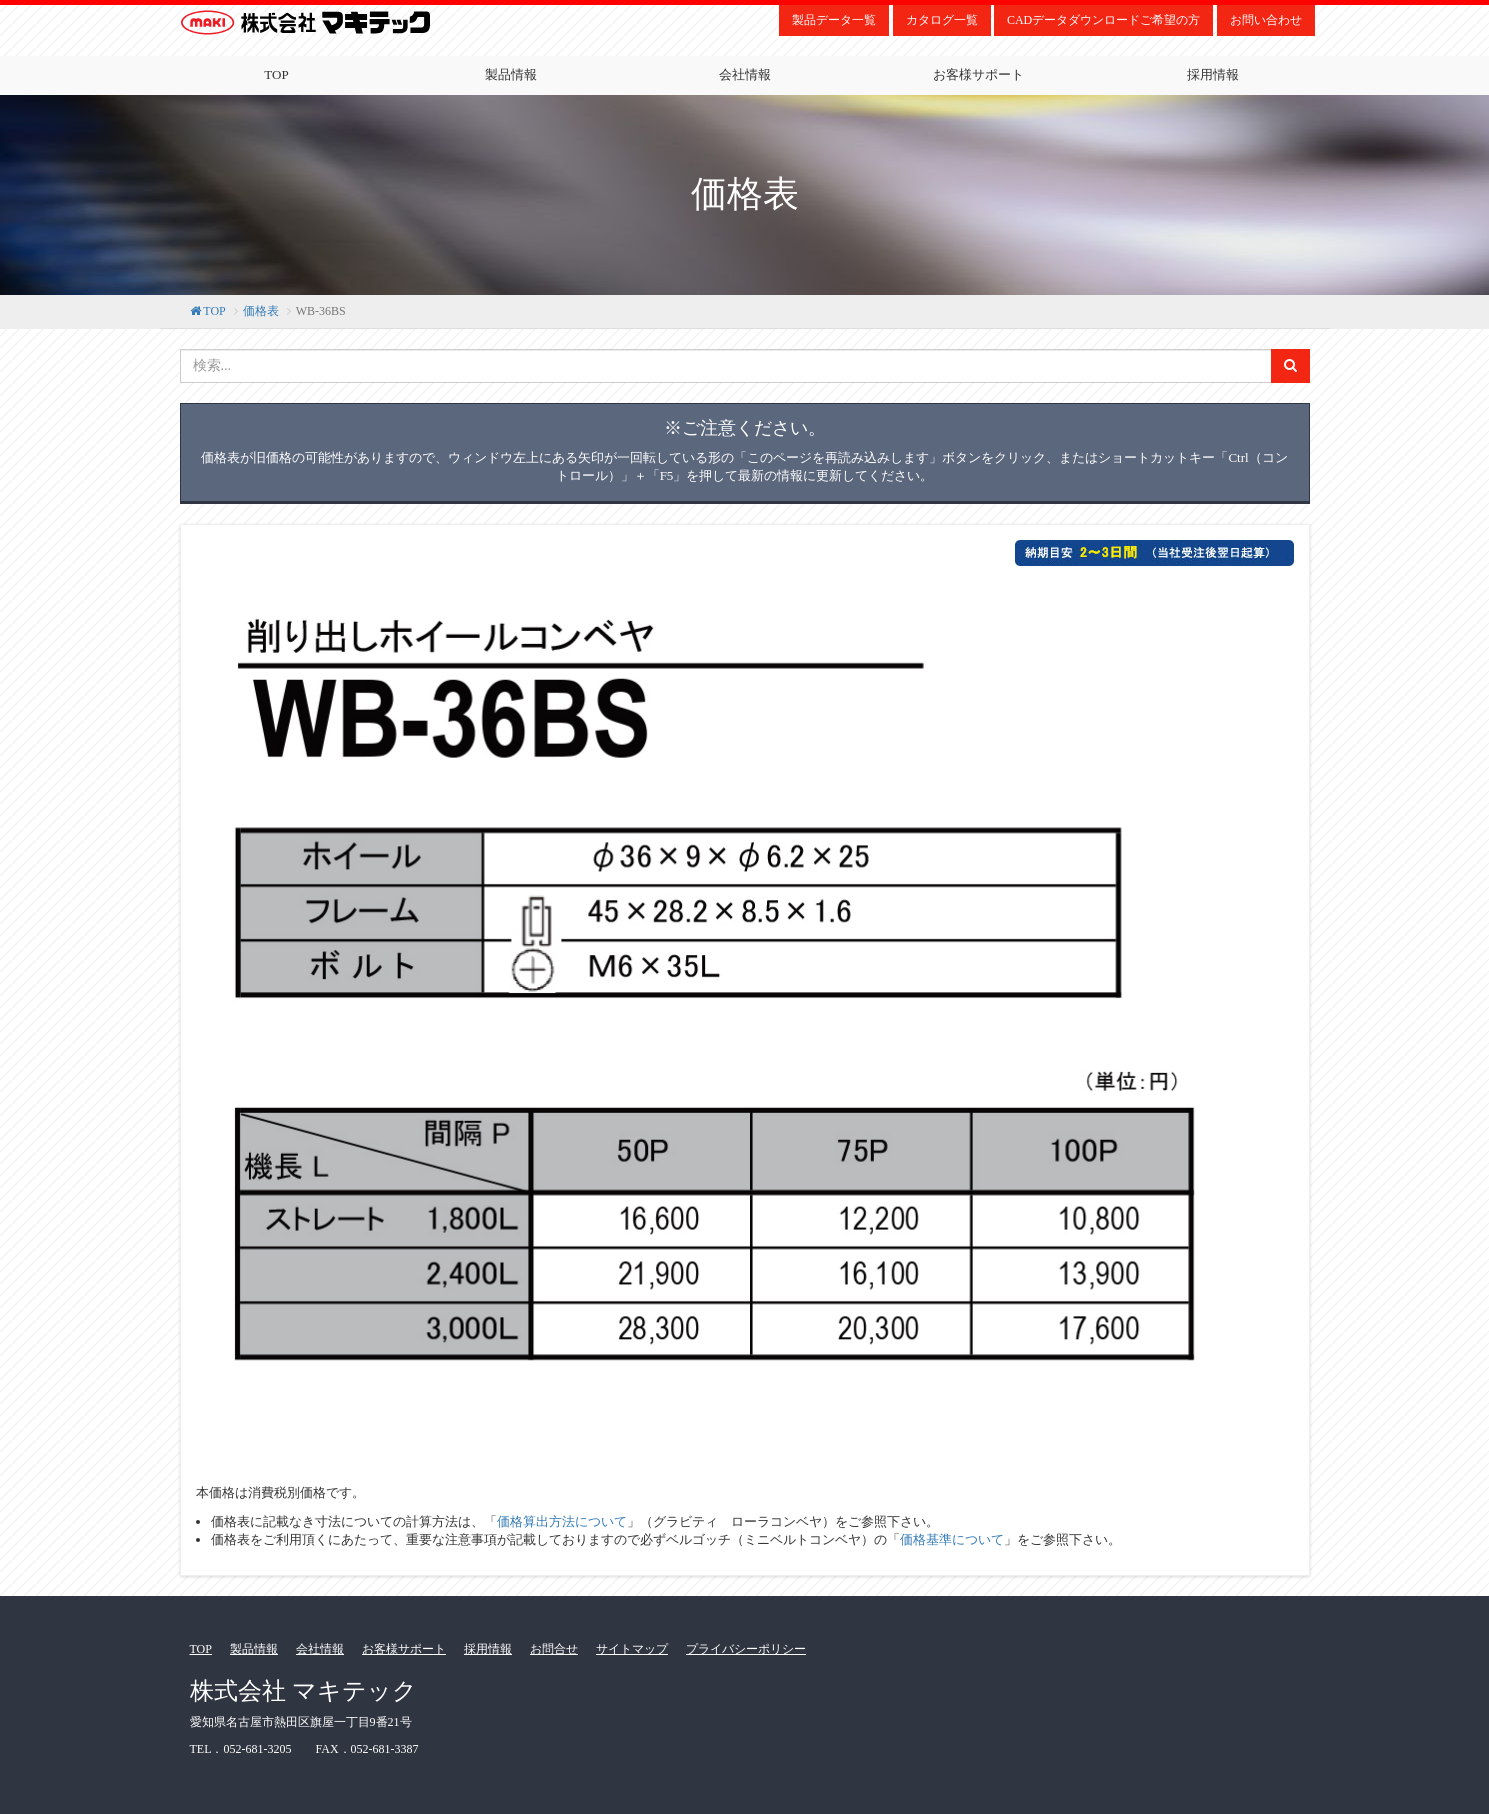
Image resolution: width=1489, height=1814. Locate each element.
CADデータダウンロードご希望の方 (1103, 20)
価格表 (261, 311)
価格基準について (952, 1539)
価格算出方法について (562, 1521)
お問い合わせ (1266, 20)
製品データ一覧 (834, 20)
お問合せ (554, 1649)
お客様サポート (978, 74)
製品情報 (511, 74)
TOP (276, 74)
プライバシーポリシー (746, 1649)
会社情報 (745, 74)
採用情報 (1213, 74)
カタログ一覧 (942, 20)
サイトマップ (632, 1649)
